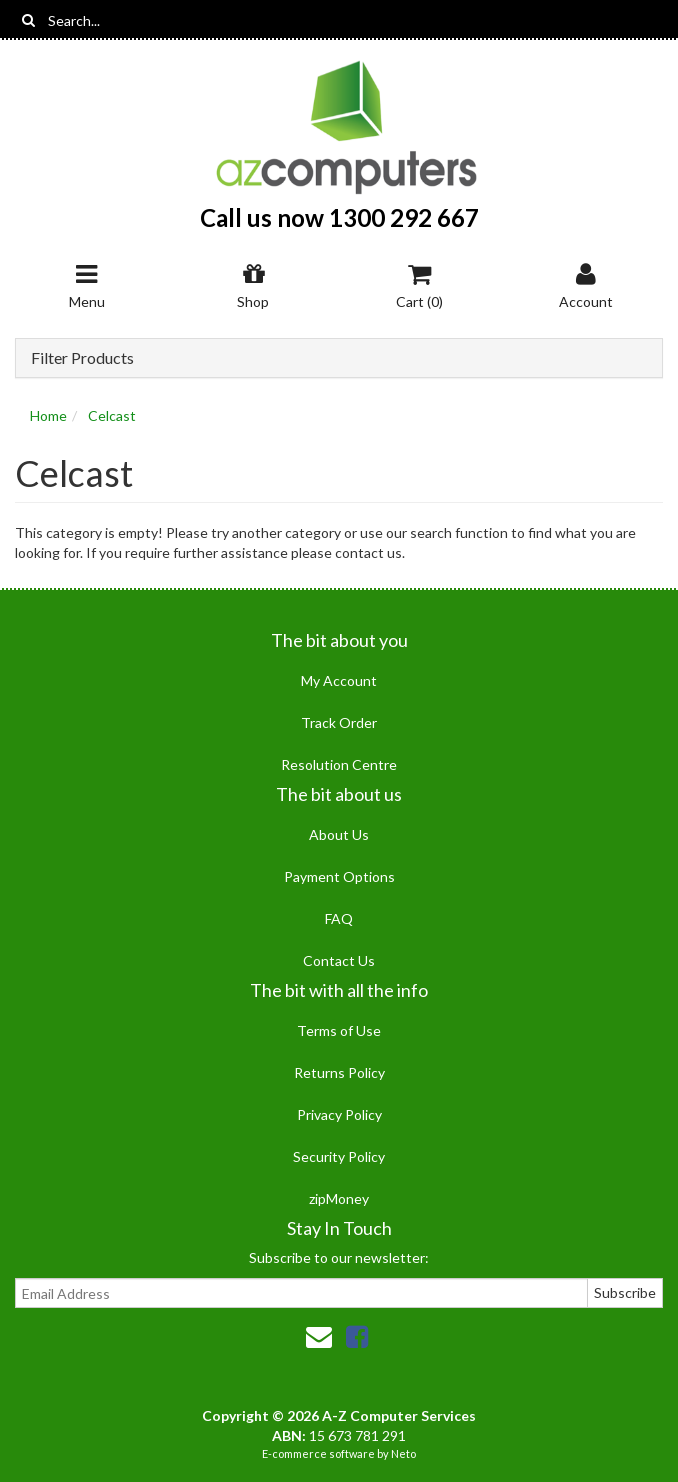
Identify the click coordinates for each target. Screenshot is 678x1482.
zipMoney (339, 1198)
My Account (339, 680)
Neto (403, 1453)
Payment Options (339, 876)
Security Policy (339, 1156)
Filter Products (82, 358)
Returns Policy (339, 1072)
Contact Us (339, 960)
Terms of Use (339, 1030)
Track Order (339, 722)
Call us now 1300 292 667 (339, 217)
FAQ (339, 918)
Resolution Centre (339, 764)
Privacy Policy (339, 1114)
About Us (339, 834)
